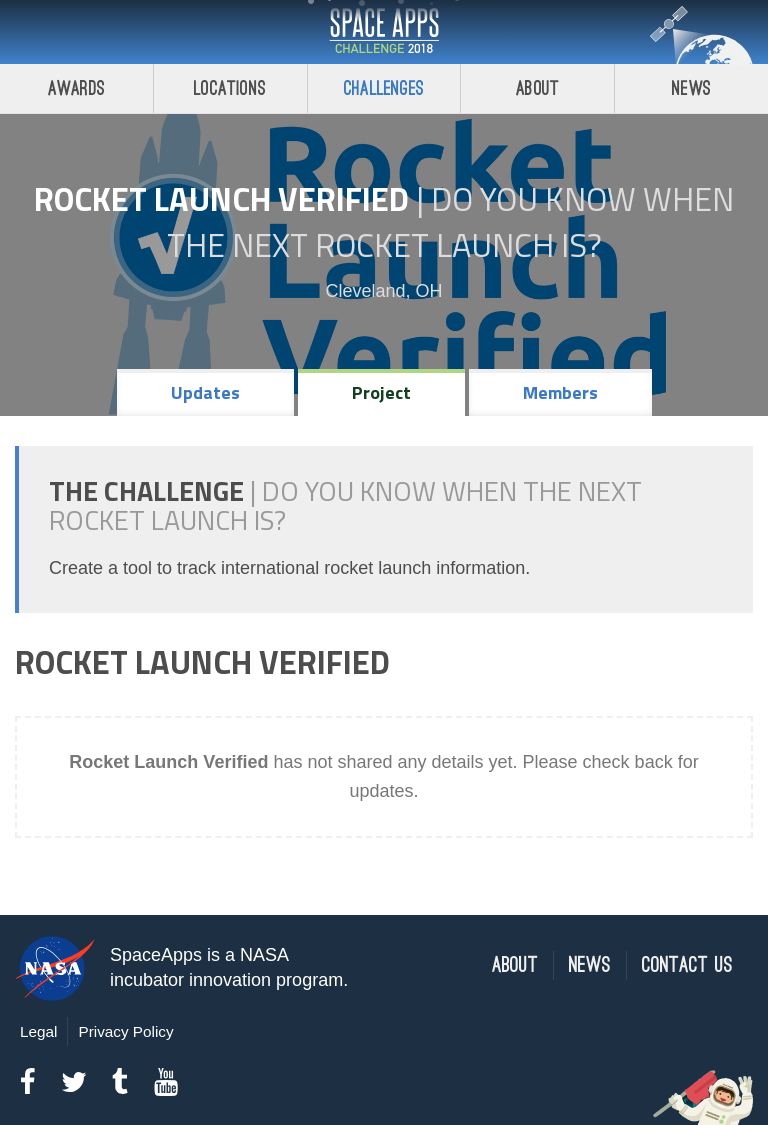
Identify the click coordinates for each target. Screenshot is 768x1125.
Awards (76, 88)
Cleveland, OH (383, 291)
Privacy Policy (125, 1031)
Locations (230, 88)
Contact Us (687, 965)
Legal (38, 1031)
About (537, 88)
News (691, 88)
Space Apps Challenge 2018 (384, 32)
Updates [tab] (205, 392)
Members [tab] (560, 392)
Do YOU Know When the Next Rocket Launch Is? (451, 222)
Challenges (384, 88)
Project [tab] (381, 392)
